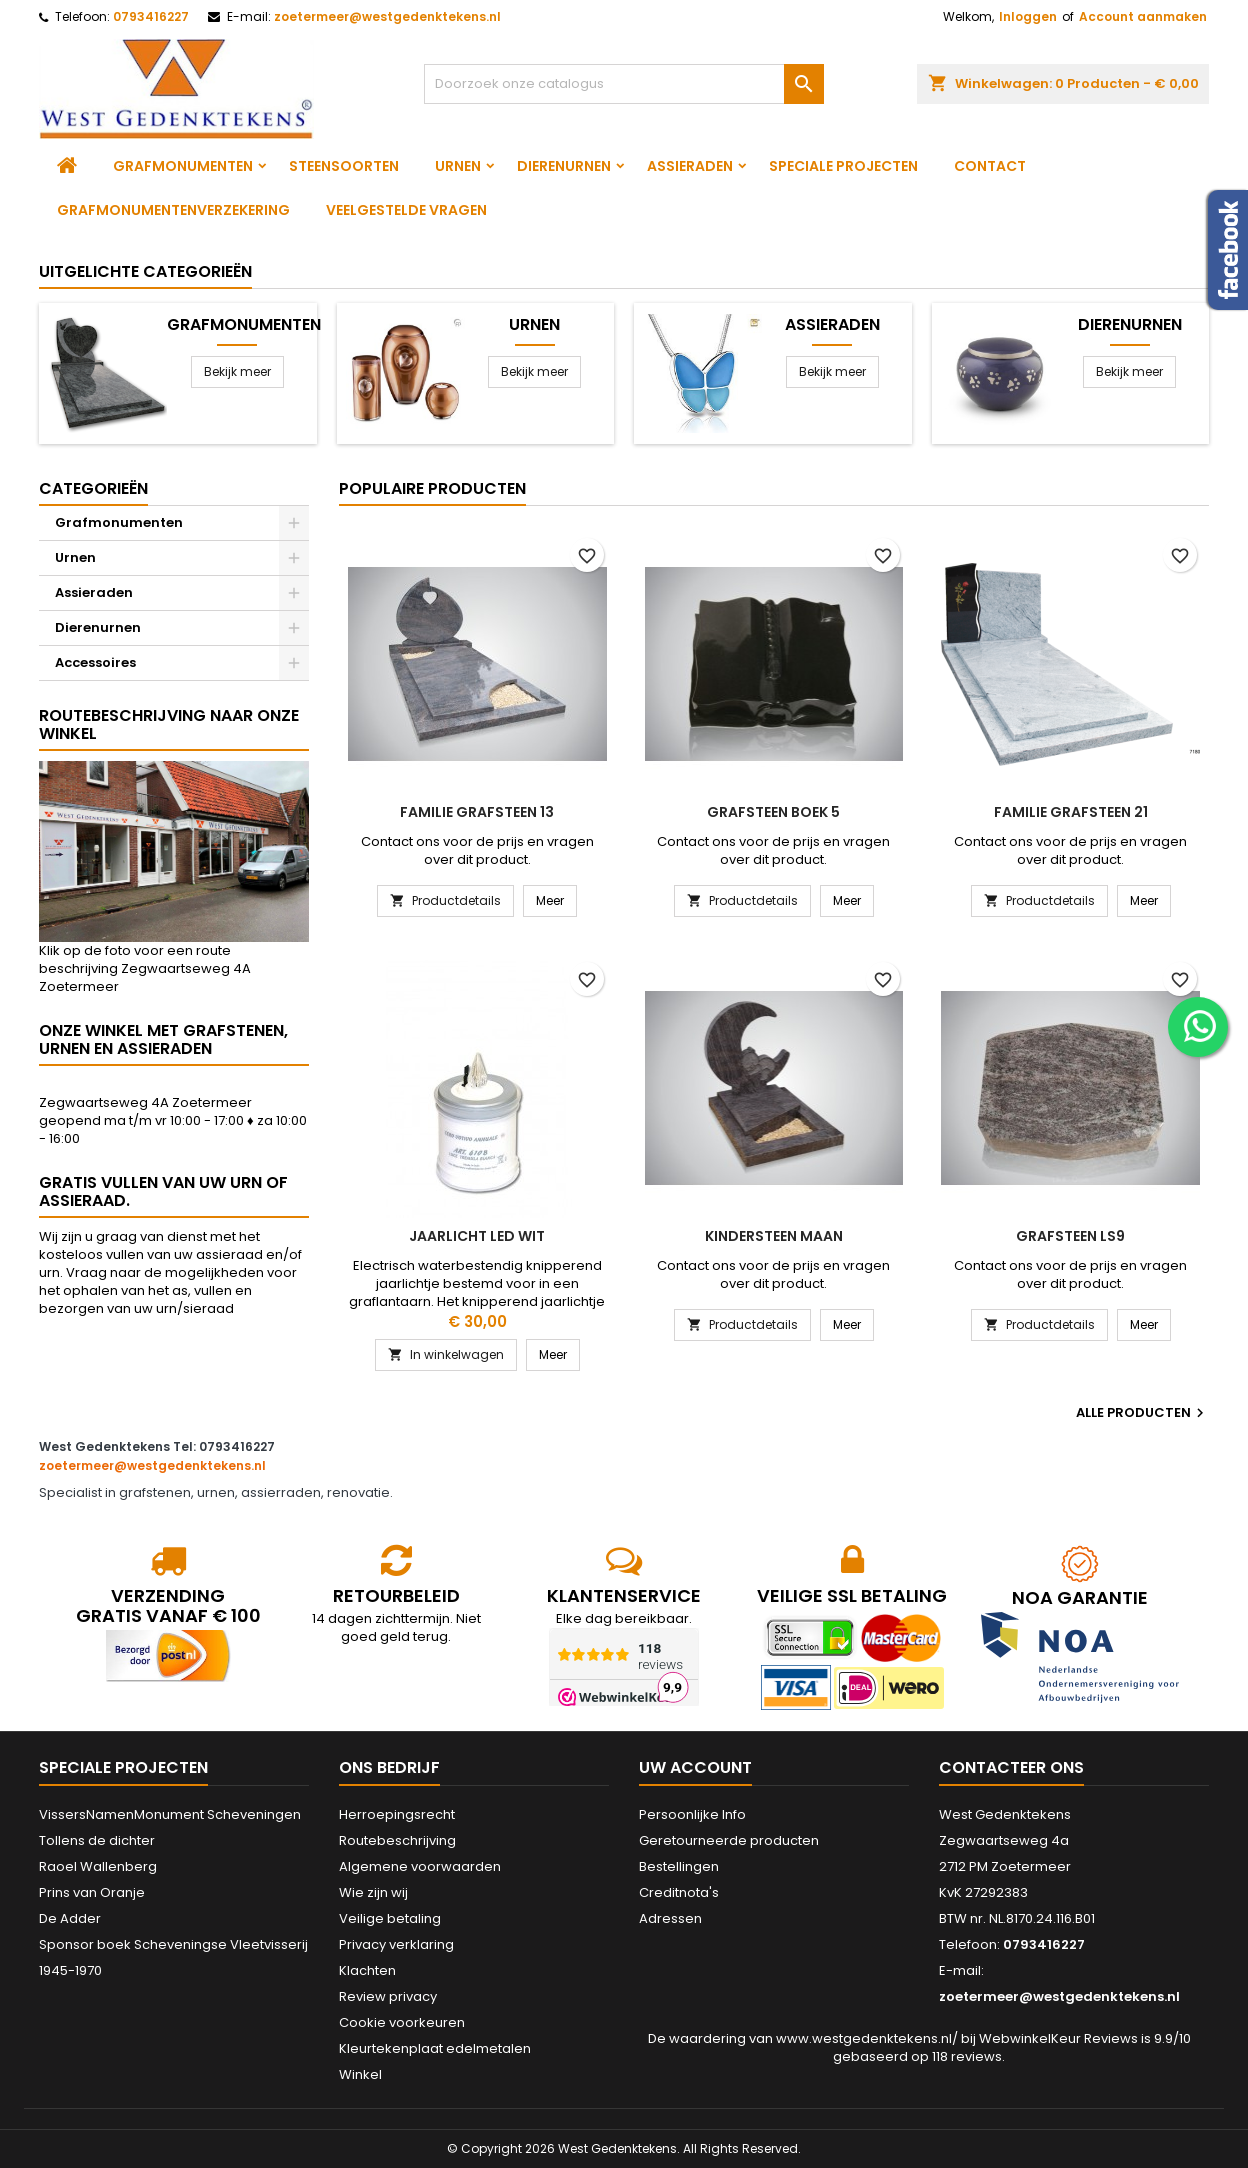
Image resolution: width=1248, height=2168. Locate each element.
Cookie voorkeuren (402, 2022)
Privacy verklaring (396, 1944)
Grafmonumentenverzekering (173, 210)
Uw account (695, 1767)
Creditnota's (679, 1892)
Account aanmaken (1143, 16)
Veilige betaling (390, 1918)
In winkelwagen (446, 1354)
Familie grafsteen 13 (477, 812)
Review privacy (388, 1996)
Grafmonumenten (183, 166)
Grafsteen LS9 (1070, 1236)
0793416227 (151, 16)
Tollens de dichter (97, 1840)
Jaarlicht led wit (477, 1236)
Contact (990, 166)
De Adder (70, 1918)
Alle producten (1142, 1413)
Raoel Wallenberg (98, 1866)
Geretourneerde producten (729, 1840)
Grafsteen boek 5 (773, 812)
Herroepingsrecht (397, 1814)
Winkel (360, 2074)
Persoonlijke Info (692, 1814)
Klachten (367, 1970)
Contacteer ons (1011, 1767)
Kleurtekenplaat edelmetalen (435, 2048)
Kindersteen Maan (774, 1236)
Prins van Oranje (92, 1892)
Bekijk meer (237, 371)
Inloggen (1028, 16)
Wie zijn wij (373, 1892)
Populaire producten (432, 488)
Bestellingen (679, 1866)
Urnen (458, 166)
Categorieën (93, 488)
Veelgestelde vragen (406, 210)
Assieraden (690, 166)
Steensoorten (344, 166)
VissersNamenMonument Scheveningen (170, 1814)
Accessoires (95, 662)
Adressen (670, 1918)
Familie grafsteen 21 (1071, 812)
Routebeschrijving (397, 1840)
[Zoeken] (624, 84)
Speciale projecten (843, 166)
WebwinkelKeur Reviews (1058, 2038)
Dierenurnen (564, 166)
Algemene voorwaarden (420, 1866)
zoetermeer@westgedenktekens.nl (387, 16)
